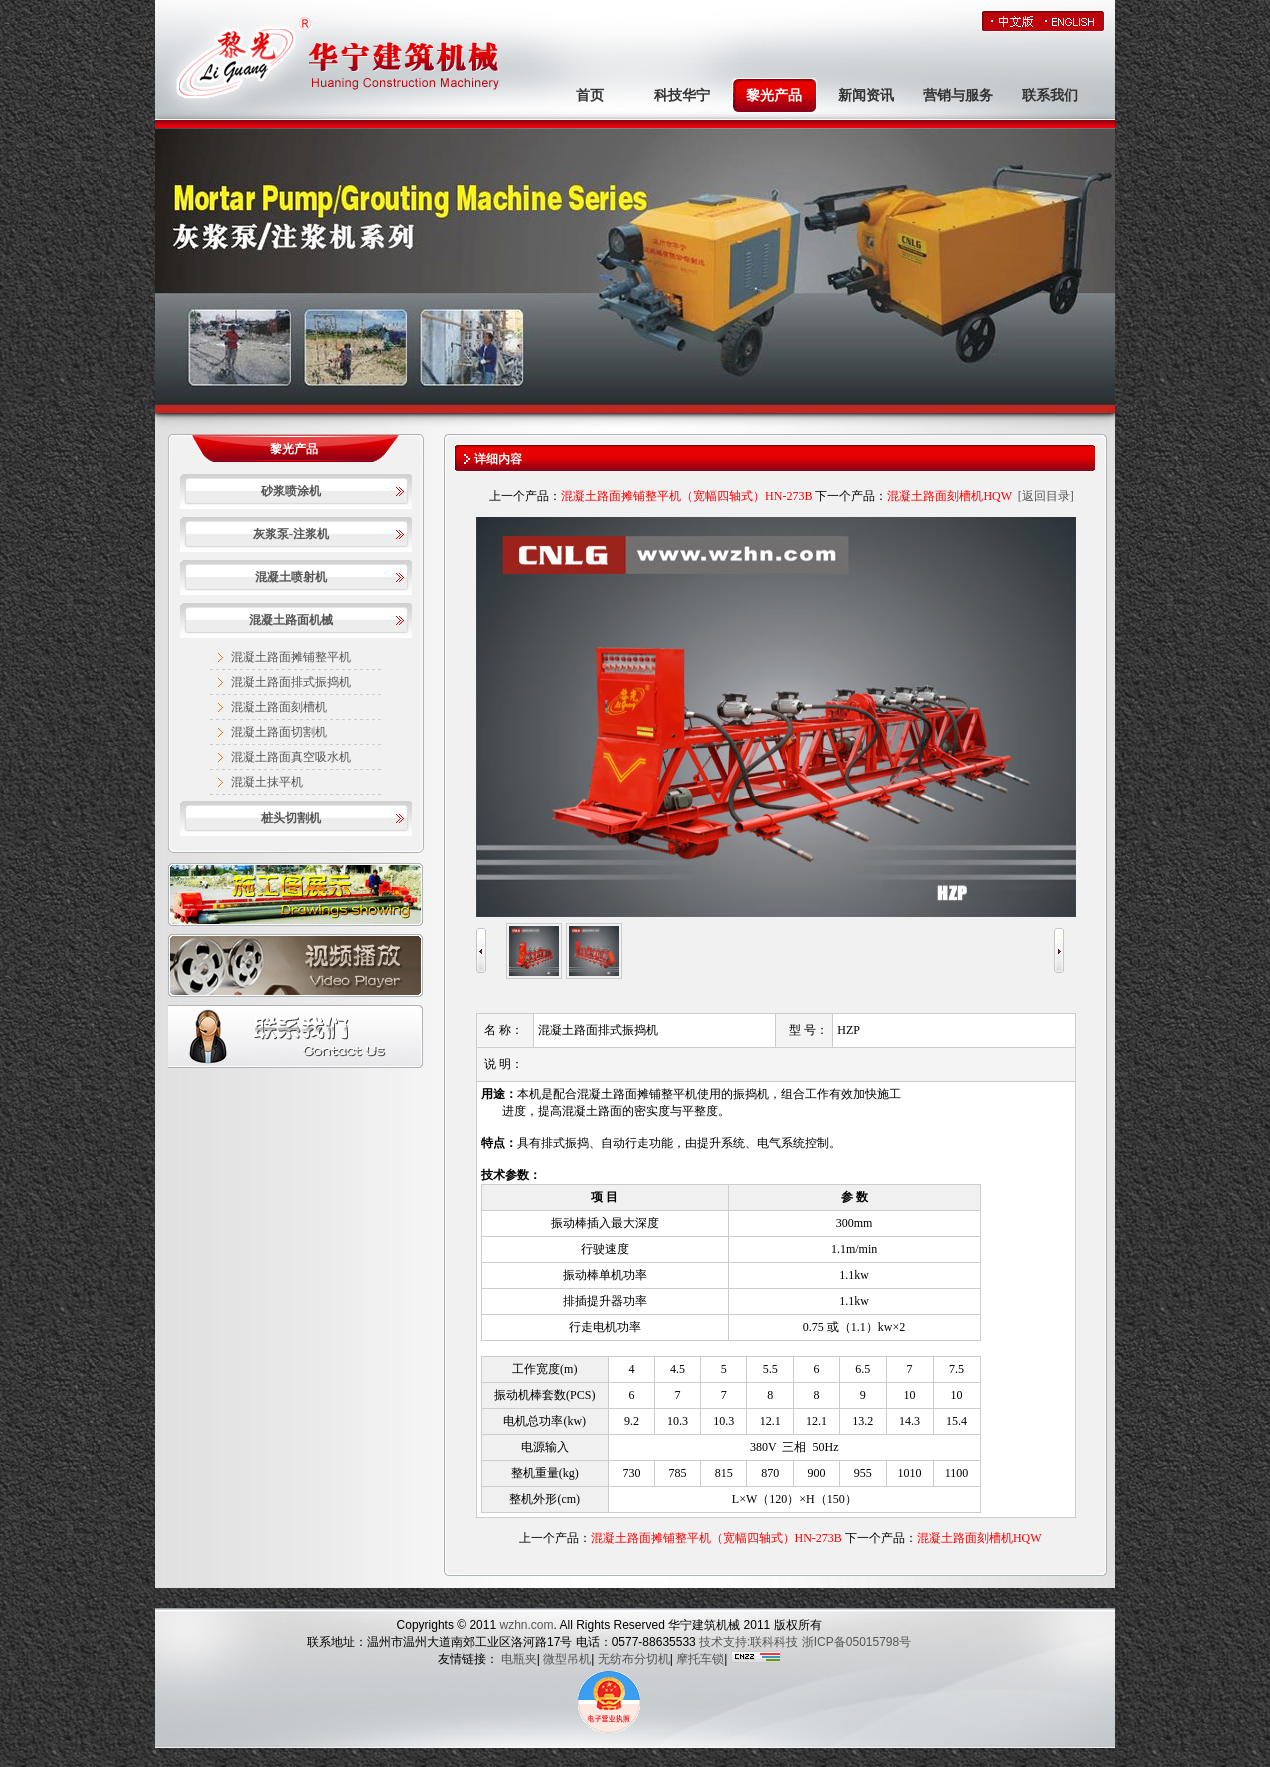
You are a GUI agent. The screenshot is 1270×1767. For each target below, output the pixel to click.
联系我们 (1050, 95)
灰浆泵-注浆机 (291, 534)
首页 (590, 95)
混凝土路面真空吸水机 (291, 757)
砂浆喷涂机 (291, 491)
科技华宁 (682, 95)
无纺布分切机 (634, 1659)
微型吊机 (567, 1659)
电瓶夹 (519, 1659)
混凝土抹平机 (267, 782)
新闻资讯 (866, 95)
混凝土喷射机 (291, 577)
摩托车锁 (700, 1659)
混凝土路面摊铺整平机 (291, 657)
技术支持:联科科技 (748, 1642)
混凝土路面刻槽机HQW (949, 496)
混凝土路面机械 (291, 620)
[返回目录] (1046, 496)
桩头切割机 (291, 818)
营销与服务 (958, 95)
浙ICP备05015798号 (856, 1642)
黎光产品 (774, 95)
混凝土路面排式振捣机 (291, 682)
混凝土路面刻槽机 (279, 707)
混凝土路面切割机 (279, 732)
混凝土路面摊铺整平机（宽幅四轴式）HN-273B (686, 496)
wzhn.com (524, 1625)
